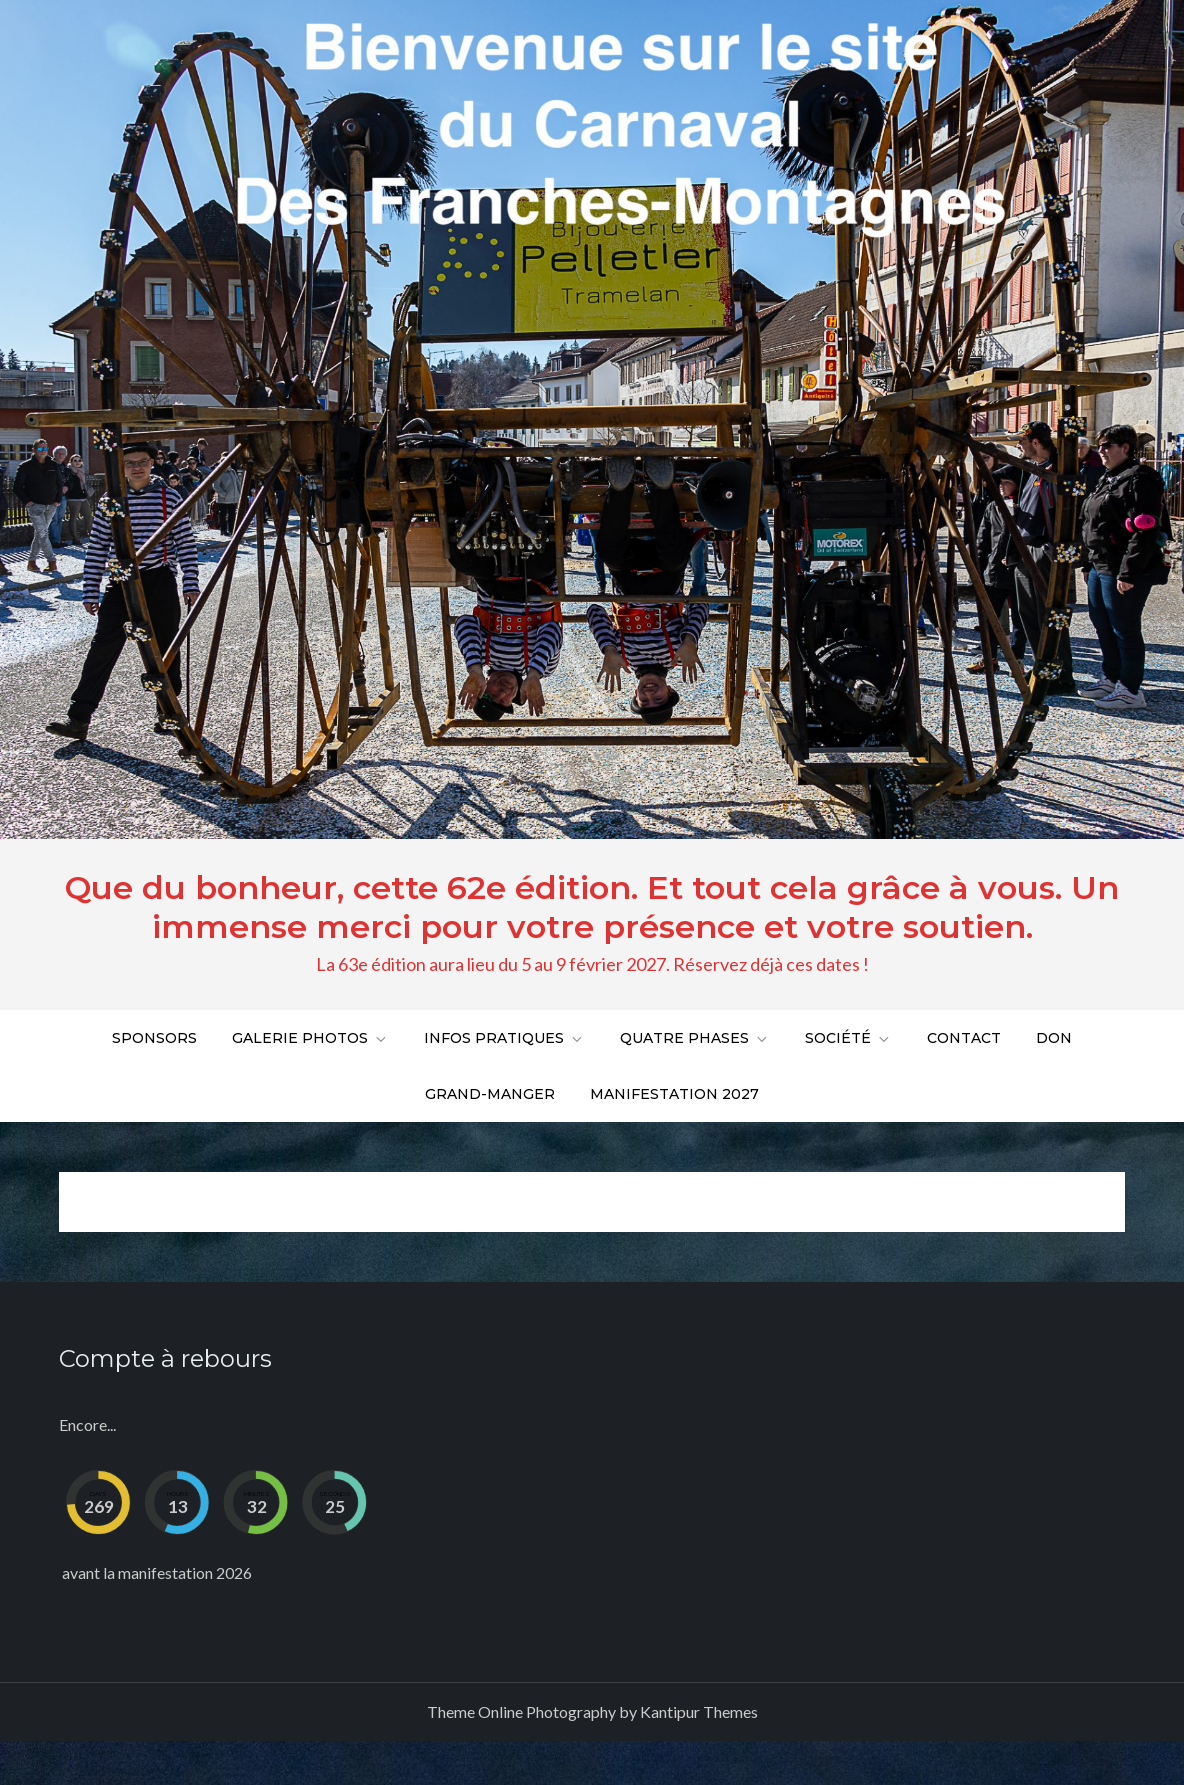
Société (848, 1038)
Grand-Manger (490, 1094)
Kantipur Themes (699, 1711)
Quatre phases (695, 1038)
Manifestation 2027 (674, 1094)
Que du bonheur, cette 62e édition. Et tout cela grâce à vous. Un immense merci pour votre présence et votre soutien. (592, 906)
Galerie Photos (310, 1038)
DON (1054, 1038)
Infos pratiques (504, 1038)
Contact (964, 1038)
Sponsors (154, 1038)
